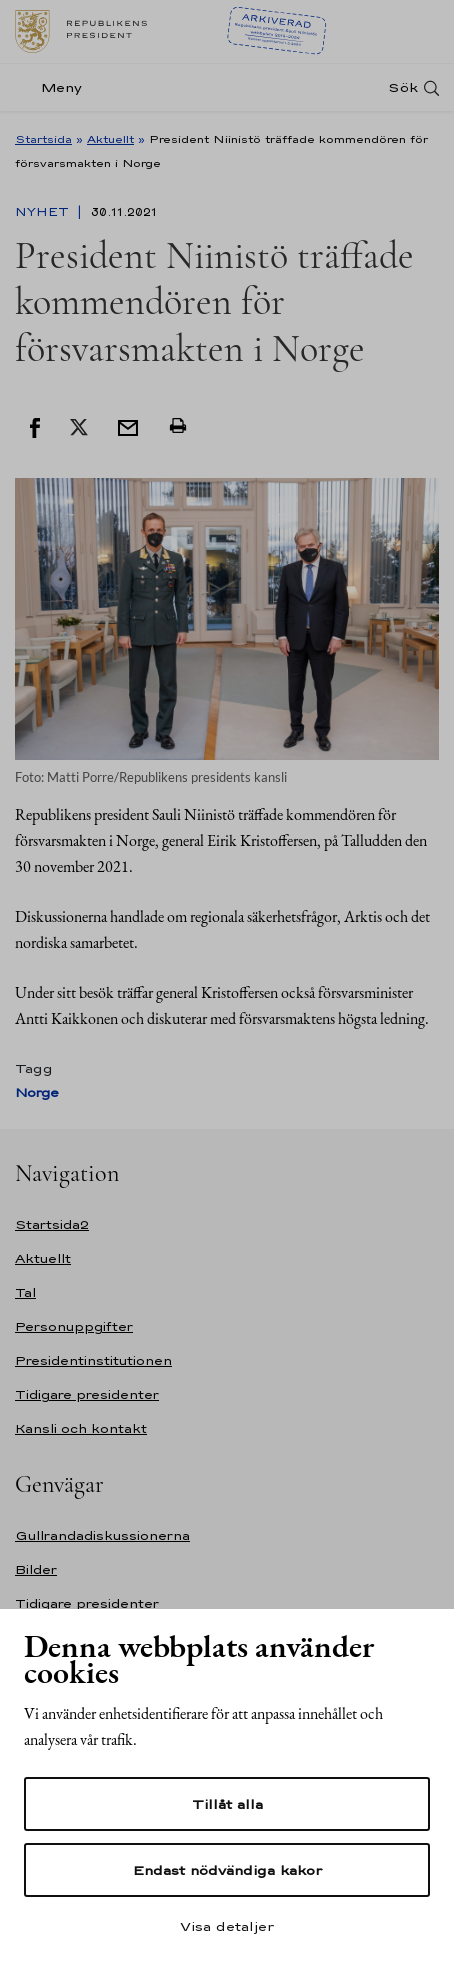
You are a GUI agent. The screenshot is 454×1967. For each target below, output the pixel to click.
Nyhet (44, 212)
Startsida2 (52, 1224)
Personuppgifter (74, 1326)
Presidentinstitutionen (93, 1360)
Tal (25, 1292)
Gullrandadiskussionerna (102, 1535)
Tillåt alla (227, 1804)
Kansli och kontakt (81, 1428)
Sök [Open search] (403, 87)
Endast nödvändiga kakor (227, 1870)
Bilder (36, 1569)
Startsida (43, 139)
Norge (37, 1092)
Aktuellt (110, 139)
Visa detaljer (227, 1926)
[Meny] (54, 87)
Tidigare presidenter (87, 1394)
